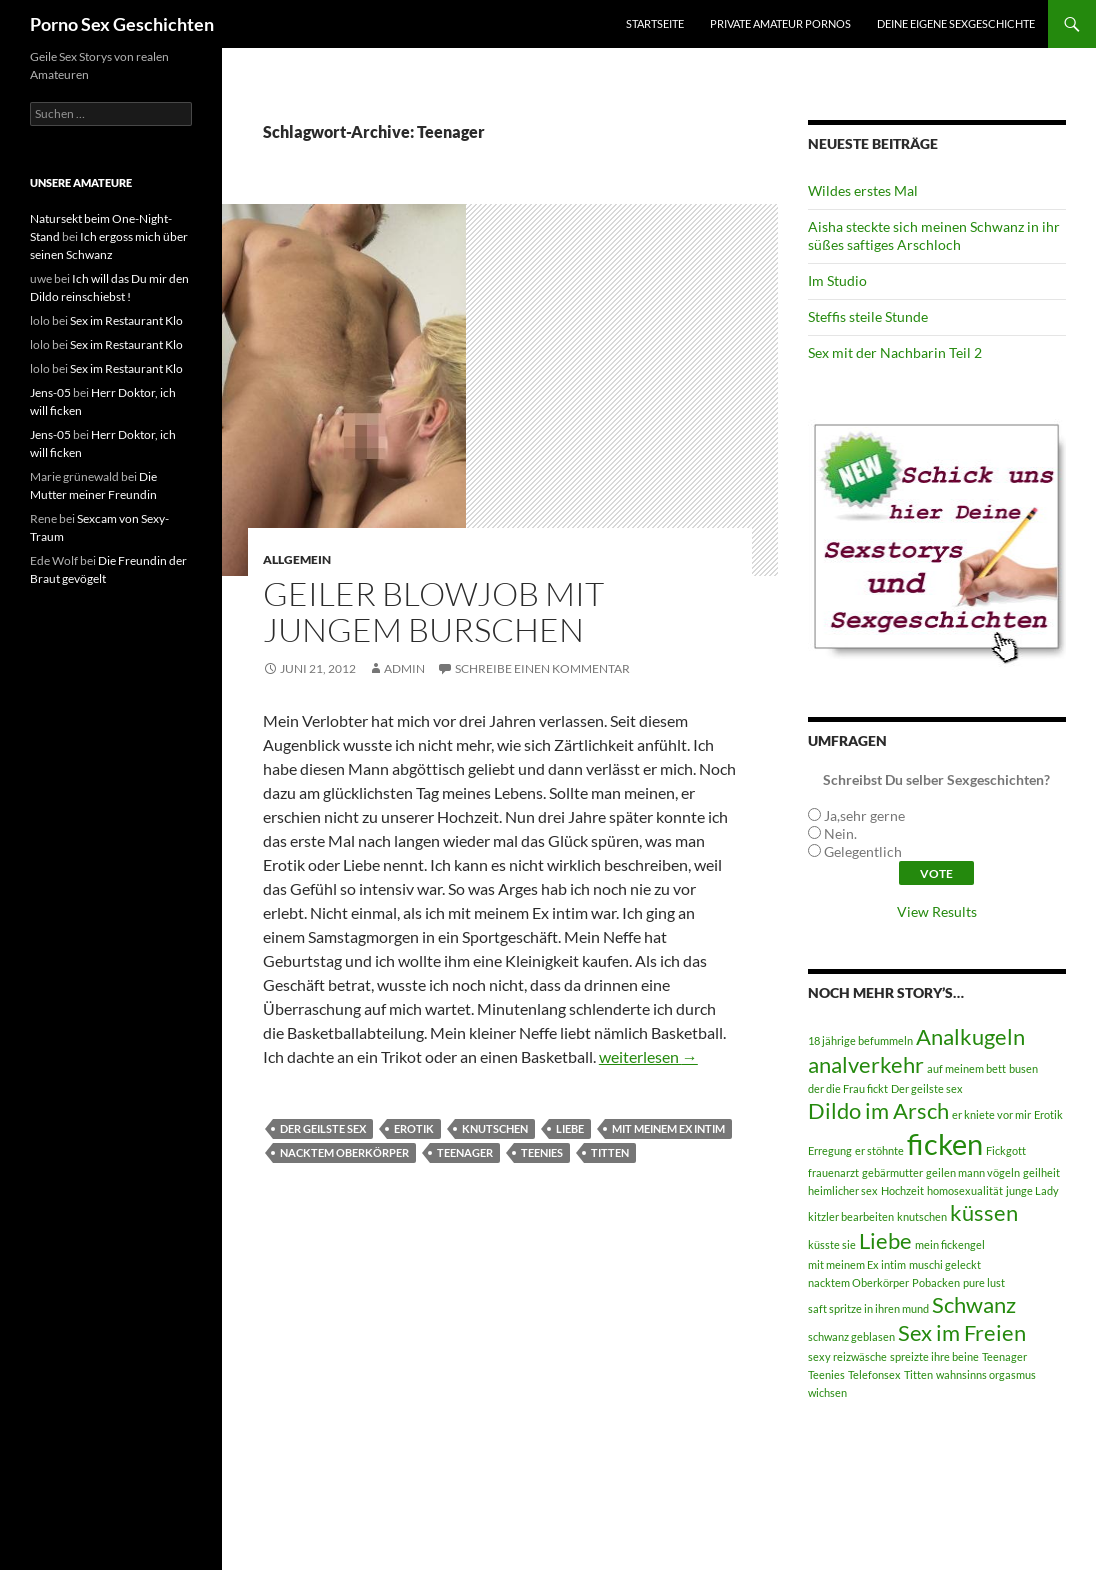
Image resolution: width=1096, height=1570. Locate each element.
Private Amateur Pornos (780, 23)
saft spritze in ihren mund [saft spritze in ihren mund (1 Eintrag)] (868, 1308)
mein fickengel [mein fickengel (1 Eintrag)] (950, 1244)
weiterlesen (648, 1056)
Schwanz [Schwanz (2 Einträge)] (974, 1304)
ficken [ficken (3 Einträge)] (945, 1143)
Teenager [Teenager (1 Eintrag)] (1004, 1356)
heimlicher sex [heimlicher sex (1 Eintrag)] (843, 1190)
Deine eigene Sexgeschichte (956, 23)
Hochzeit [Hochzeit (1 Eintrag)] (902, 1190)
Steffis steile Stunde (868, 316)
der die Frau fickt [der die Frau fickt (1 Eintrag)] (848, 1088)
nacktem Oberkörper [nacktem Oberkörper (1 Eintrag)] (858, 1282)
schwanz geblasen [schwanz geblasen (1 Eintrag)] (851, 1336)
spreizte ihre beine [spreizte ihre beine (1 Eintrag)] (934, 1356)
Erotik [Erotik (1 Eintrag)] (1048, 1114)
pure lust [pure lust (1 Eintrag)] (984, 1282)
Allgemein (297, 559)
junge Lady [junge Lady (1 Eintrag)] (1032, 1190)
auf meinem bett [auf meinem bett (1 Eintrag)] (966, 1068)
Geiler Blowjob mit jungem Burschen (433, 611)
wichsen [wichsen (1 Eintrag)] (827, 1392)
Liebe (570, 1128)
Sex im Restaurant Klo (126, 320)
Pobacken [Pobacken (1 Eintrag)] (936, 1282)
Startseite (655, 23)
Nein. (840, 833)
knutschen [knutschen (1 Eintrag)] (922, 1216)
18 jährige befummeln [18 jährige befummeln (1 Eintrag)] (860, 1040)
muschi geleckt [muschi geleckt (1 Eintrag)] (945, 1264)
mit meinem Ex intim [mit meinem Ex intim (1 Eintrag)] (857, 1264)
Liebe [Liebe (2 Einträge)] (885, 1240)
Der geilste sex (323, 1128)
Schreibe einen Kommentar (542, 668)
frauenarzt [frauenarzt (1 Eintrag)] (833, 1172)
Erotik (414, 1128)
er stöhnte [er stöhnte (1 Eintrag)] (879, 1150)
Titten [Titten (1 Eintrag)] (918, 1374)
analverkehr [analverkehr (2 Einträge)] (866, 1064)
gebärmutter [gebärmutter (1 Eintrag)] (892, 1172)
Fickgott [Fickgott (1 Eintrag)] (1006, 1150)
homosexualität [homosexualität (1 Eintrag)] (965, 1190)
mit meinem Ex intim (668, 1128)
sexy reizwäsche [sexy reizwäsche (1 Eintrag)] (847, 1356)
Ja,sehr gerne (864, 815)
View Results (937, 911)
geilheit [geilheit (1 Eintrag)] (1041, 1172)
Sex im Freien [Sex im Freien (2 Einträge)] (962, 1332)
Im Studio (837, 280)
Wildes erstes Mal (863, 190)
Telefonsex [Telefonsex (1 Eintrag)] (874, 1374)
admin (404, 668)
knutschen (495, 1128)
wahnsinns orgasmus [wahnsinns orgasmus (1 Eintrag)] (986, 1374)
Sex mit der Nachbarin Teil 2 (895, 352)
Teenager (465, 1152)
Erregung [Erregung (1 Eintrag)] (830, 1150)
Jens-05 (50, 392)
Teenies (542, 1152)
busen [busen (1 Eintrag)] (1023, 1068)
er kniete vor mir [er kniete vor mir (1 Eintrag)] (991, 1114)
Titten (610, 1152)
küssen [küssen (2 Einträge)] (984, 1212)
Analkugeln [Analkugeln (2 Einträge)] (970, 1036)
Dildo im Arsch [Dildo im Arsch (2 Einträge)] (878, 1110)
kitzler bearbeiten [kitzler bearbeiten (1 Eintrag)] (851, 1216)
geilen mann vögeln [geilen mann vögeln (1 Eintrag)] (973, 1172)
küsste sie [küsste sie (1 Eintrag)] (832, 1244)
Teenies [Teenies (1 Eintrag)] (826, 1374)
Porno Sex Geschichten (122, 24)
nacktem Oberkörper (344, 1152)
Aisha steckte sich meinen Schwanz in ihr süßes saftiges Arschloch (934, 235)
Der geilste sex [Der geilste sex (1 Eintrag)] (927, 1088)
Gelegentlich (863, 851)
